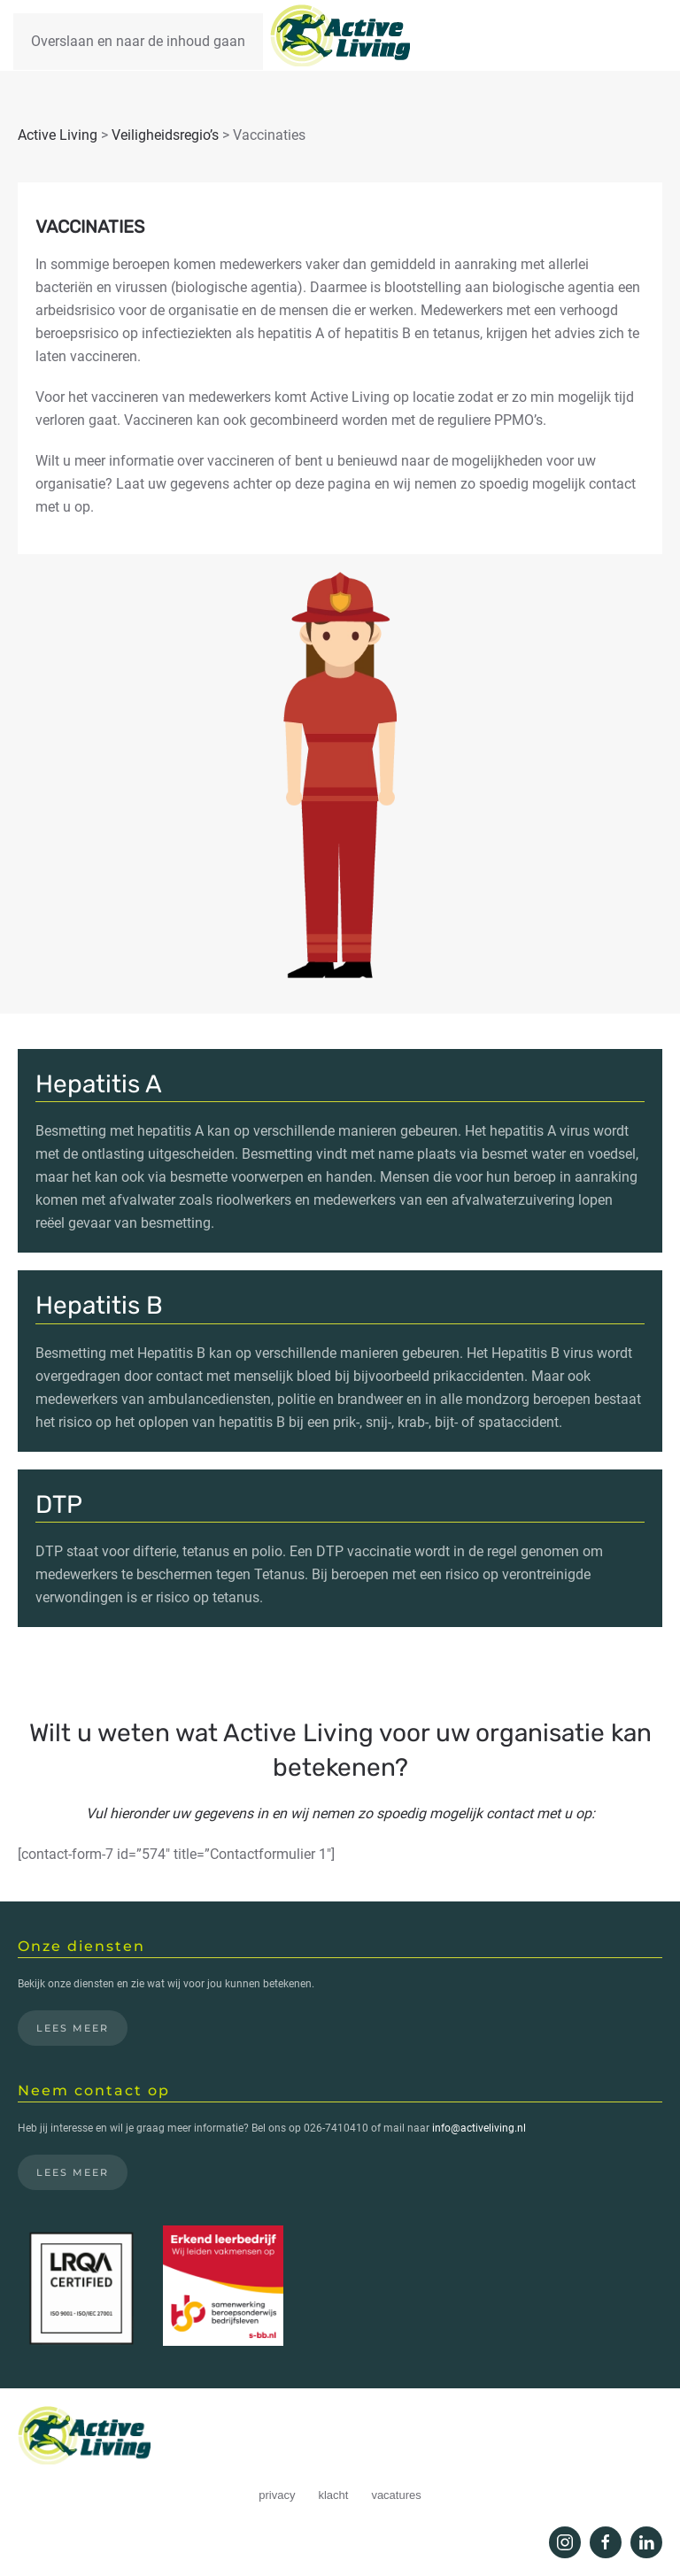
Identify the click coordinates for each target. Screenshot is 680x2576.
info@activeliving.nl (479, 2128)
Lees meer (72, 2028)
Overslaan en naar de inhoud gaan (138, 41)
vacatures (396, 2495)
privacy (277, 2495)
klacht (333, 2495)
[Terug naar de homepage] (340, 35)
